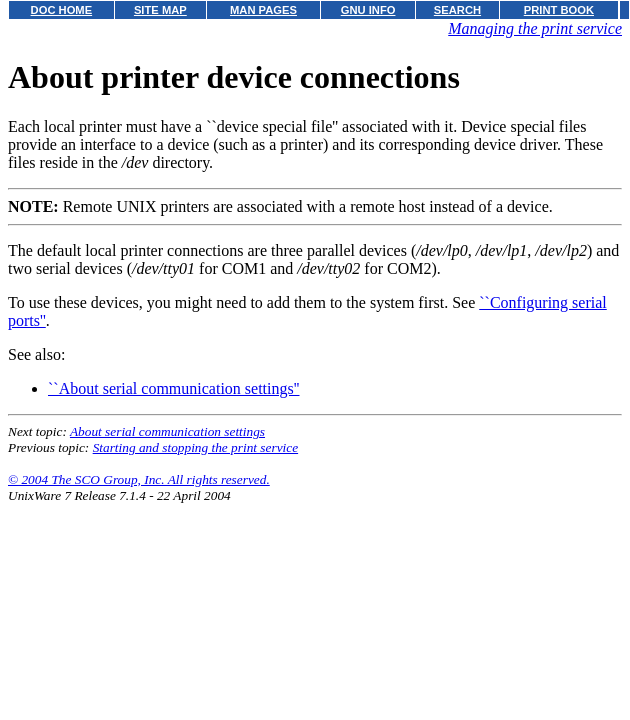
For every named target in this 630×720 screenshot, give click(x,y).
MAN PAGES (263, 10)
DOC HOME (62, 10)
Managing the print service (535, 28)
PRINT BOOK (559, 10)
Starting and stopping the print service (195, 447)
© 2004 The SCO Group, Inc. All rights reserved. (139, 479)
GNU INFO (368, 10)
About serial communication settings (167, 431)
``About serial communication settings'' (174, 388)
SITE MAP (160, 10)
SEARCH (457, 10)
